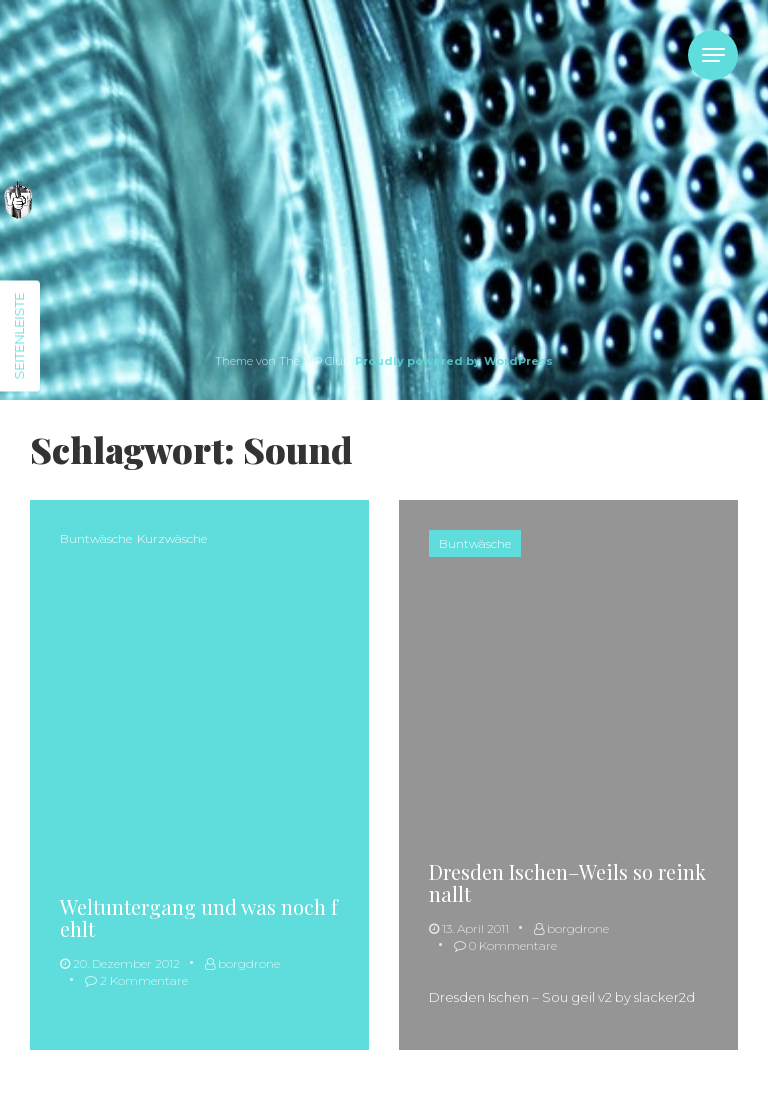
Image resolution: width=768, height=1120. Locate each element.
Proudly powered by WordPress (454, 361)
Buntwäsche (96, 538)
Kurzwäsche (172, 538)
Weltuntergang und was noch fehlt (199, 917)
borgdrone (242, 963)
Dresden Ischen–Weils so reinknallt (567, 882)
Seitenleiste (19, 336)
